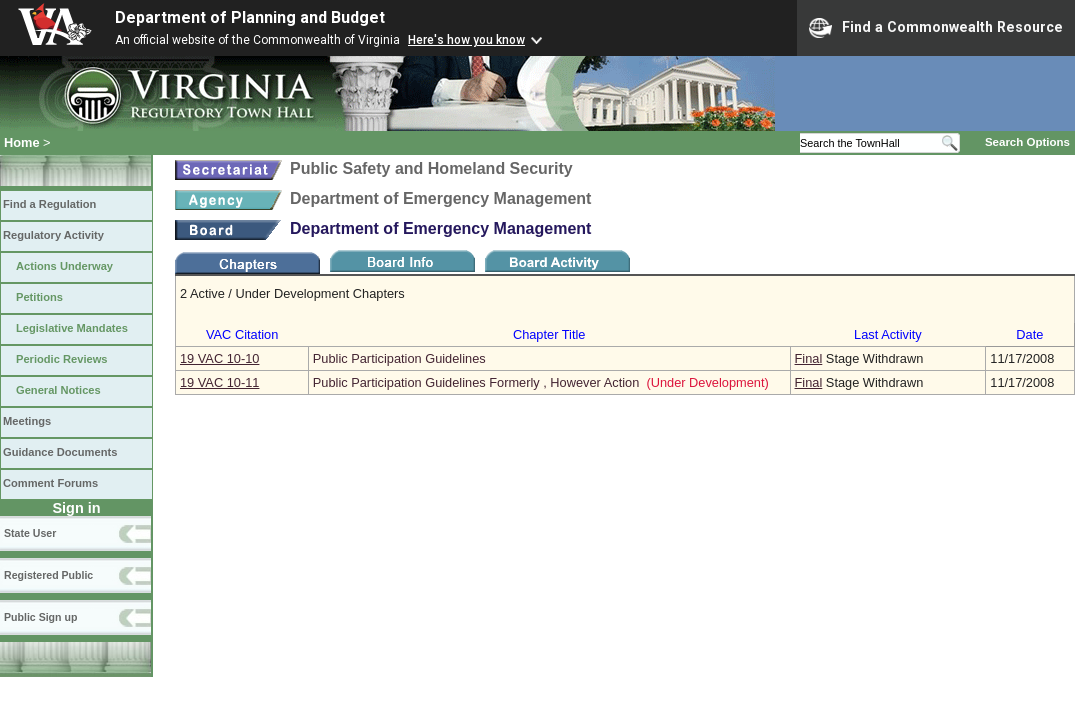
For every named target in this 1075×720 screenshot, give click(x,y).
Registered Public (48, 575)
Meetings (27, 421)
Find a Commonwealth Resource (936, 28)
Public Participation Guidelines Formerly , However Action (476, 382)
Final (809, 358)
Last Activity (888, 334)
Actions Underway (64, 266)
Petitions (39, 297)
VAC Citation (242, 334)
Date (1029, 334)
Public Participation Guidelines (399, 358)
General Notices (58, 390)
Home (22, 142)
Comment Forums (50, 483)
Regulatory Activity (53, 235)
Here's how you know (466, 40)
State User (30, 533)
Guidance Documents (60, 452)
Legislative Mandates (72, 328)
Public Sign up (40, 617)
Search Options (1027, 142)
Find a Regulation (49, 204)
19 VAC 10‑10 (219, 358)
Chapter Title (549, 334)
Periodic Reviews (62, 359)
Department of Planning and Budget (250, 17)
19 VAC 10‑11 (219, 382)
